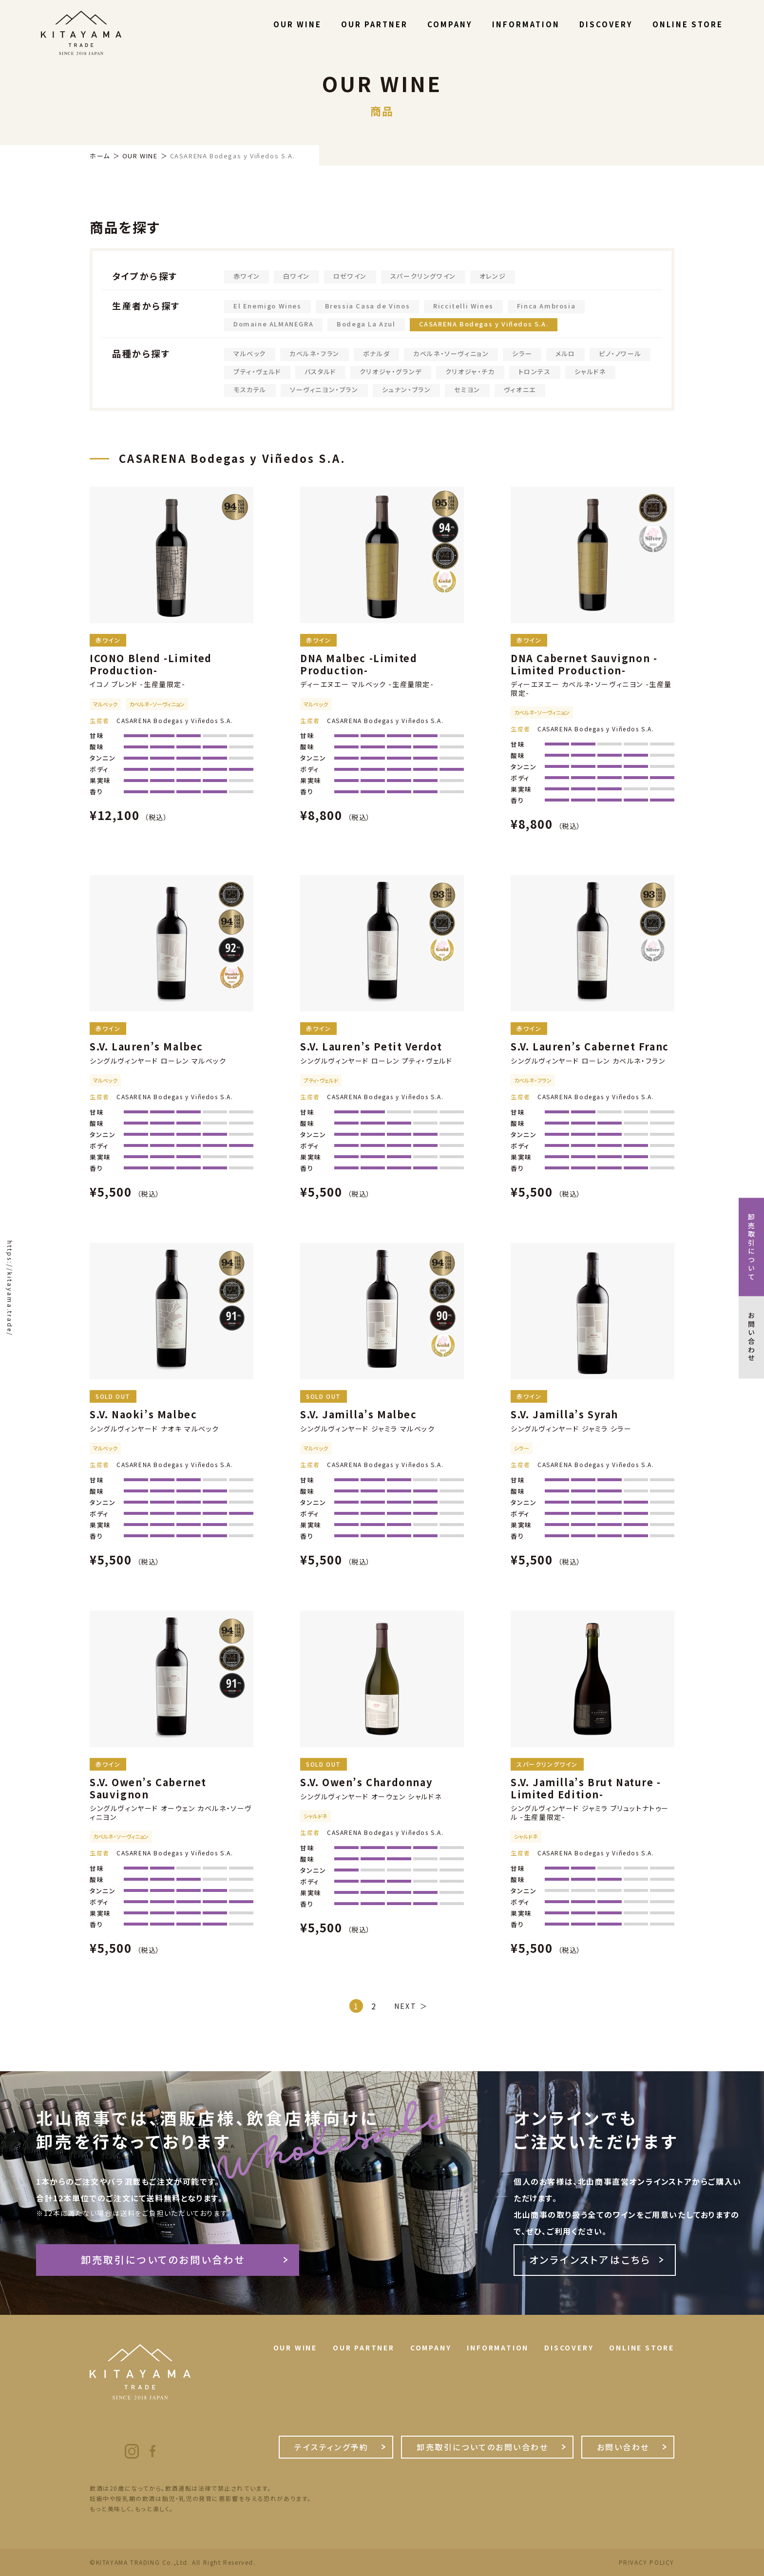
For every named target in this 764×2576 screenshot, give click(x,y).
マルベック (249, 353)
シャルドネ (590, 371)
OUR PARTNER (374, 24)
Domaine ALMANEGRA (273, 323)
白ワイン (296, 276)
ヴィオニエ (520, 389)
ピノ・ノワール (620, 353)
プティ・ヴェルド (257, 371)
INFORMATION (526, 24)
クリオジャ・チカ (470, 371)
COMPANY (450, 24)
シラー (522, 353)
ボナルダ (376, 353)
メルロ (565, 353)
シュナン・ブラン (406, 389)
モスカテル (250, 389)
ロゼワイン (350, 276)
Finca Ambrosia (546, 305)
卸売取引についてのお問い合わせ (163, 2259)
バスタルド (320, 371)
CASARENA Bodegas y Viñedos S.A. (484, 323)
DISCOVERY (606, 24)
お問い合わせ (623, 2447)
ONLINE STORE (687, 24)
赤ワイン (246, 276)
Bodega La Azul (366, 323)
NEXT (405, 2006)
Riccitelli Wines (463, 305)
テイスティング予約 (331, 2447)
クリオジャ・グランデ (391, 371)
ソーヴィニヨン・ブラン (324, 389)
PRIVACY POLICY (646, 2562)
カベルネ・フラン (314, 353)
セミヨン (467, 389)
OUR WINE (297, 24)
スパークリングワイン (423, 276)
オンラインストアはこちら (590, 2259)
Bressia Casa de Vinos (367, 305)
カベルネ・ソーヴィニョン (451, 353)
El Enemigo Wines (267, 305)
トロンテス (534, 371)
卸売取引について (751, 1247)
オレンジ (492, 276)
